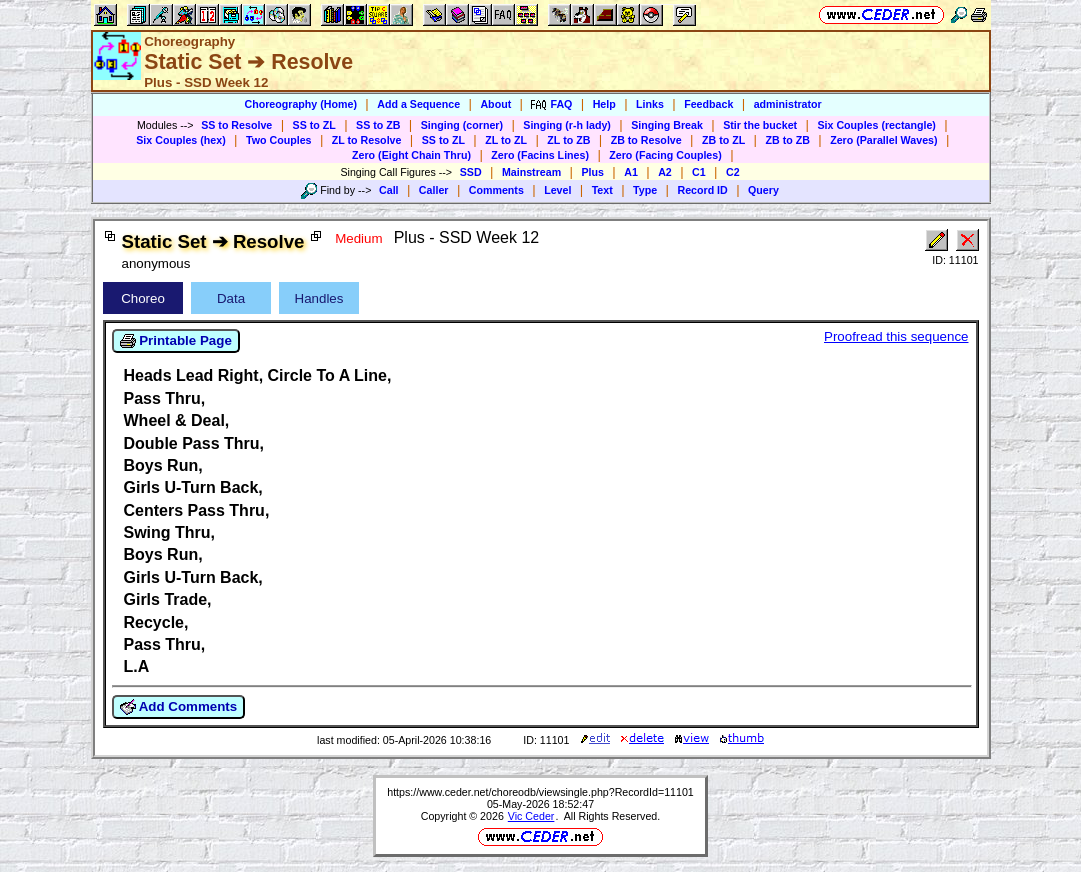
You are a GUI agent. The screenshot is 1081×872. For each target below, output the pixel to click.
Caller (434, 190)
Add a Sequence (418, 104)
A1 (631, 172)
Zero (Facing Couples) (665, 155)
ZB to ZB (787, 140)
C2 (733, 172)
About (495, 104)
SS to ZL (314, 125)
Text (602, 190)
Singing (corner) (462, 125)
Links (650, 104)
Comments (496, 190)
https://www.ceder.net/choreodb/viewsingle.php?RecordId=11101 (540, 792)
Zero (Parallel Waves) (883, 140)
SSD (471, 172)
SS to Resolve (236, 125)
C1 (699, 172)
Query (763, 190)
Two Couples (279, 140)
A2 (665, 172)
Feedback (708, 104)
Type (645, 190)
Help (604, 104)
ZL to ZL (506, 140)
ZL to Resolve (367, 140)
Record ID (702, 190)
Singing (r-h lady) (567, 125)
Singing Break (667, 125)
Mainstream (531, 172)
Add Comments (179, 707)
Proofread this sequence (896, 336)
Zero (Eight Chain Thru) (411, 155)
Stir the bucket (760, 125)
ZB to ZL (723, 140)
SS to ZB (378, 125)
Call (389, 190)
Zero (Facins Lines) (540, 155)
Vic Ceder (531, 816)
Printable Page (176, 341)
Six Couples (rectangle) (876, 125)
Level (557, 190)
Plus (592, 172)
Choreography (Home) (300, 104)
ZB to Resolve (646, 140)
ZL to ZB (568, 140)
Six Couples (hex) (180, 140)
